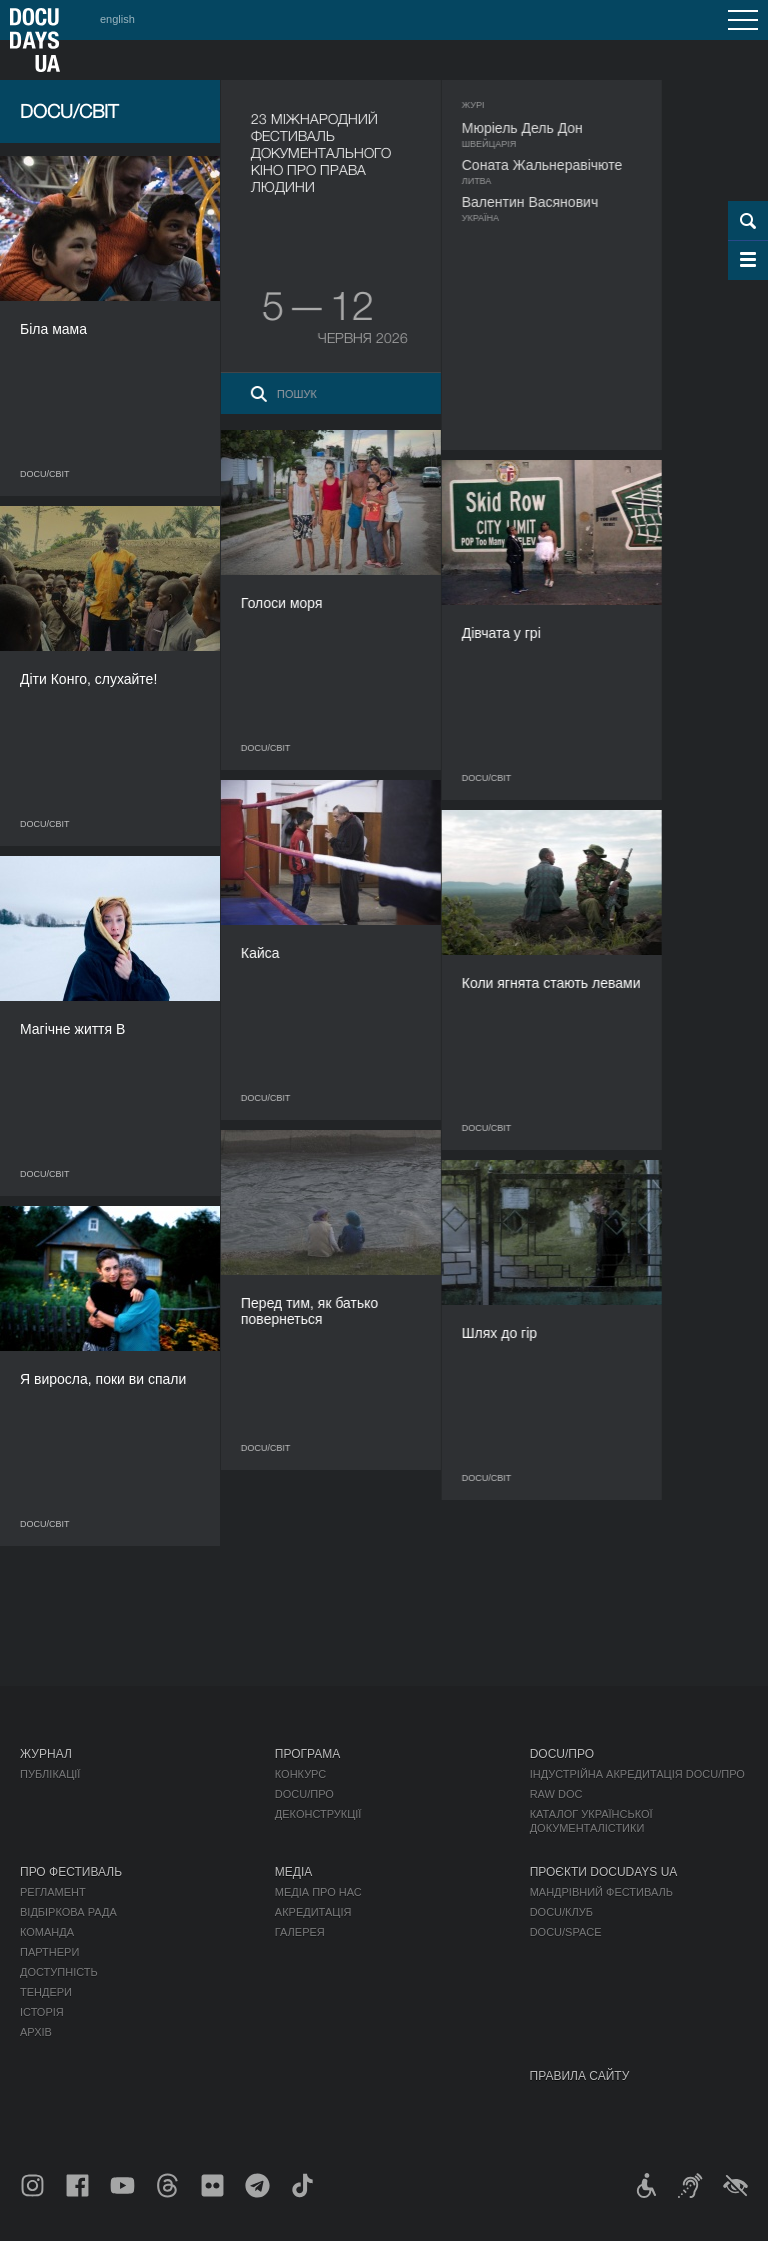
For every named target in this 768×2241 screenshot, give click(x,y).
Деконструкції (318, 1814)
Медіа (293, 1872)
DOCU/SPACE (566, 1932)
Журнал (46, 1754)
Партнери (49, 1952)
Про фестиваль (71, 1872)
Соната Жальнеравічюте (564, 165)
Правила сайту (580, 2076)
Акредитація (313, 1912)
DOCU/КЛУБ (561, 1912)
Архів (36, 2032)
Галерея (300, 1932)
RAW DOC (556, 1794)
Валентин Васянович (552, 202)
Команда (47, 1932)
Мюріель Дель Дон (544, 128)
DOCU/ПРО (304, 1794)
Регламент (53, 1892)
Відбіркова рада (68, 1912)
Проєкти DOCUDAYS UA (604, 1872)
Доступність (59, 1972)
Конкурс (300, 1774)
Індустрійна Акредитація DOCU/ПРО (637, 1774)
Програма (307, 1754)
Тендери (46, 1992)
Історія (42, 2012)
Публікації (50, 1774)
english (117, 19)
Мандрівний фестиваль (601, 1892)
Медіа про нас (318, 1892)
